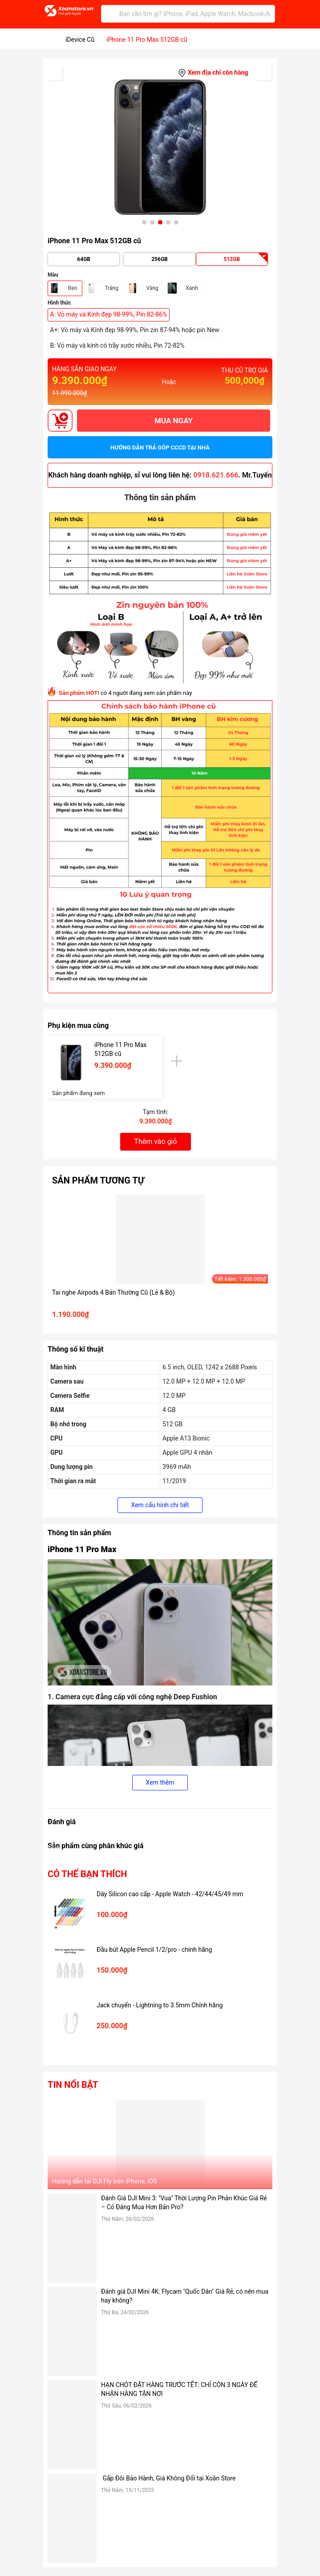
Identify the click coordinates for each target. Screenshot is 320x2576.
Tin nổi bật (73, 2084)
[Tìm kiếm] (110, 14)
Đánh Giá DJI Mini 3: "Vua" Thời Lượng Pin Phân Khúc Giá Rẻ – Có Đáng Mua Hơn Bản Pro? (184, 2203)
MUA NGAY (173, 420)
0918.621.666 (215, 475)
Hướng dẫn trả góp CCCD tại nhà (160, 447)
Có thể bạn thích (87, 1874)
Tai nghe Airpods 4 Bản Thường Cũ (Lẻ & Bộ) (113, 1292)
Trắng (111, 288)
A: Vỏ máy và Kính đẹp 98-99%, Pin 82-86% (108, 314)
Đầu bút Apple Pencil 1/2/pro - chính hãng (154, 1949)
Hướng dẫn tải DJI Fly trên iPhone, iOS (104, 2181)
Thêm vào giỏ (155, 1141)
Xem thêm (160, 1782)
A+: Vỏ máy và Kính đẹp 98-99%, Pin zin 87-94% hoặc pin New (134, 329)
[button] (144, 222)
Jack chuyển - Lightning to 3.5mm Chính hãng (160, 2005)
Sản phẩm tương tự (98, 1180)
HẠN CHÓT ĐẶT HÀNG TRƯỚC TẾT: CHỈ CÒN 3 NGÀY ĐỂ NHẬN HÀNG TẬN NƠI (179, 2389)
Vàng (152, 288)
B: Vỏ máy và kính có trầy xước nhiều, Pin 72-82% (117, 345)
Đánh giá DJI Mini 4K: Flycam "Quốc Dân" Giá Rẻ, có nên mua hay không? (184, 2296)
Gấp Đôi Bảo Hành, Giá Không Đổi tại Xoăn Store (169, 2478)
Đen (72, 288)
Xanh (192, 288)
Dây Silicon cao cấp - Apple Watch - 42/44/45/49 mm (170, 1894)
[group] (160, 147)
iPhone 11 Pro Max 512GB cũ (120, 1049)
